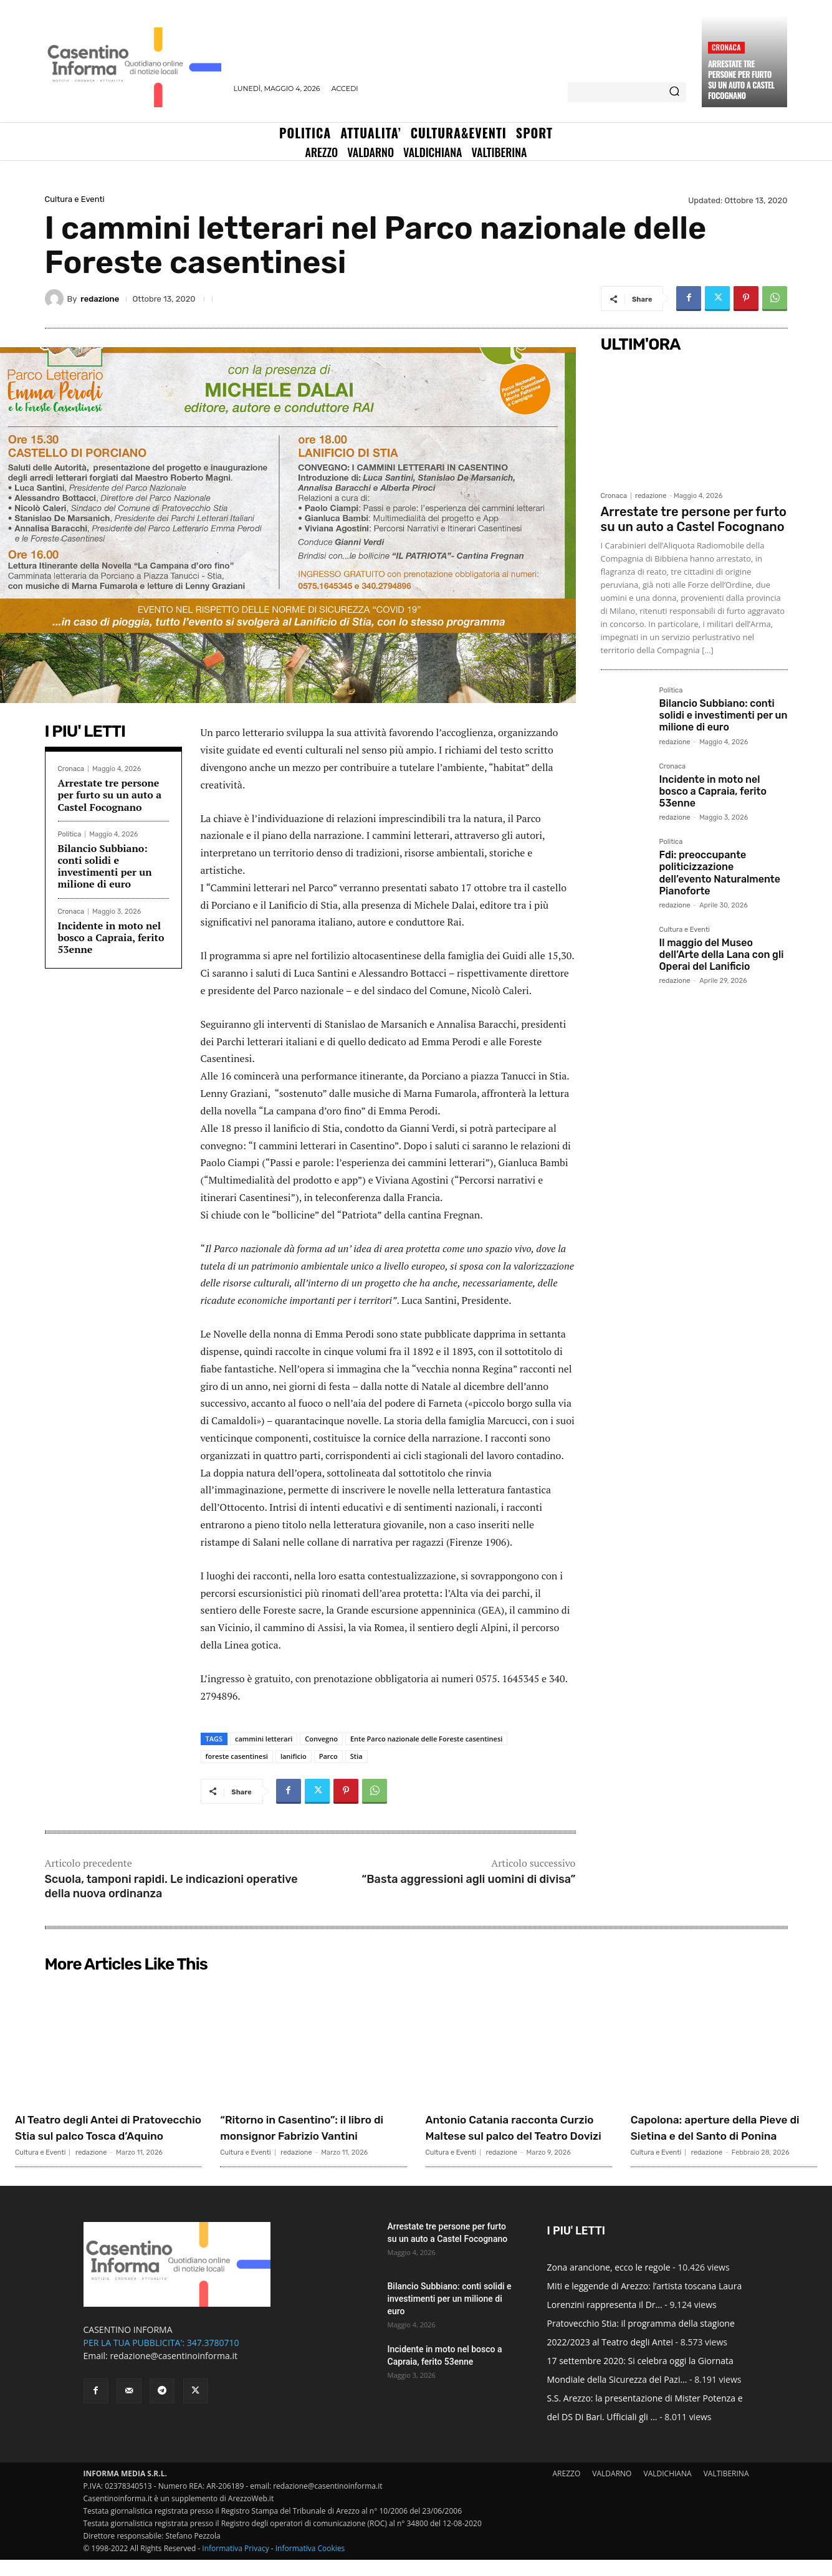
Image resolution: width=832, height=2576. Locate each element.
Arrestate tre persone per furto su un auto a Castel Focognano (741, 79)
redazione (99, 299)
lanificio (293, 1756)
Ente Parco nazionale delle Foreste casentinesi (426, 1738)
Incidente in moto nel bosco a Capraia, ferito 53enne (111, 937)
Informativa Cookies (310, 2564)
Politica (70, 834)
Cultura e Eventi (75, 199)
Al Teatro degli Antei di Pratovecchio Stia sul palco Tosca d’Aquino (104, 2135)
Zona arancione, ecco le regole (609, 2283)
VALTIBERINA (726, 2489)
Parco (328, 1756)
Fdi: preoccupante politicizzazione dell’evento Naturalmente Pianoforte (719, 873)
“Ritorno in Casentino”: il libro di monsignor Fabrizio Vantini (307, 2135)
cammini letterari (263, 1738)
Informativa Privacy (235, 2564)
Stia (356, 1756)
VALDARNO (611, 2489)
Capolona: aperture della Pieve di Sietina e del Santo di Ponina (719, 2135)
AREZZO (566, 2489)
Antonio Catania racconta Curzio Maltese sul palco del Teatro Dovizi (517, 2135)
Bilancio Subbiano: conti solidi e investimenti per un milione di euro (105, 866)
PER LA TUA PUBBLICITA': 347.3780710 (161, 2359)
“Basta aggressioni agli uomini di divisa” (468, 1879)
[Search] (674, 92)
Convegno (321, 1738)
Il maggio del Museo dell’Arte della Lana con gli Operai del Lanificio (721, 954)
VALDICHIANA (668, 2489)
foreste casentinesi (237, 1756)
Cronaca (726, 47)
